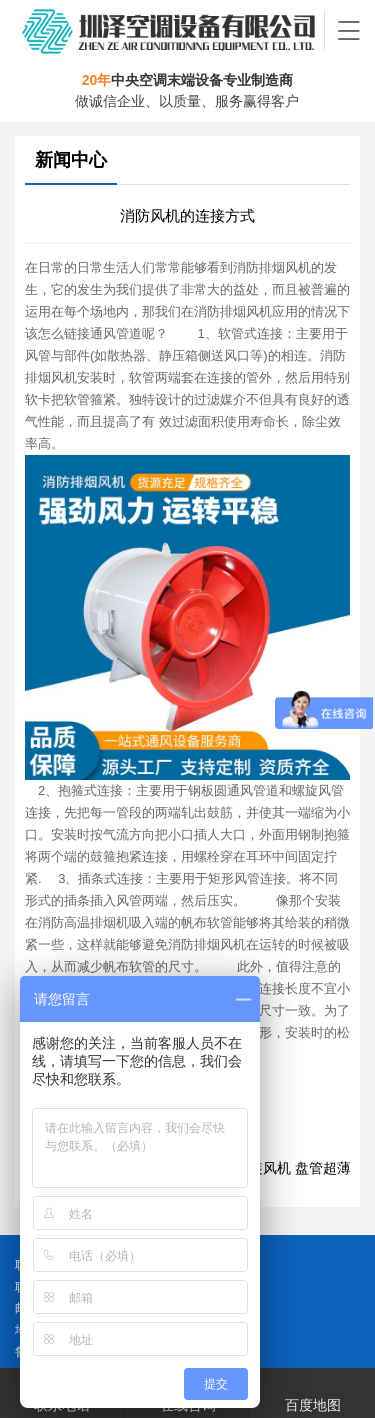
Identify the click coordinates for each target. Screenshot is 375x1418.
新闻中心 (71, 160)
